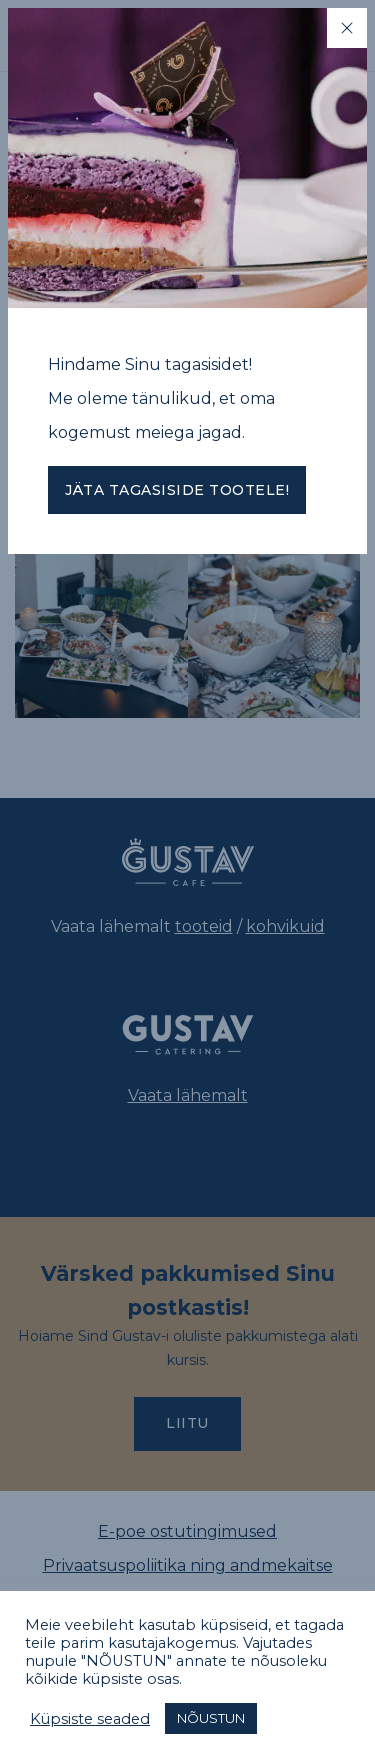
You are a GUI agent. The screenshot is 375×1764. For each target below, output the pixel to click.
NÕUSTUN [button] (211, 1718)
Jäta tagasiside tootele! (177, 490)
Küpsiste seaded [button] (90, 1719)
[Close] (347, 28)
